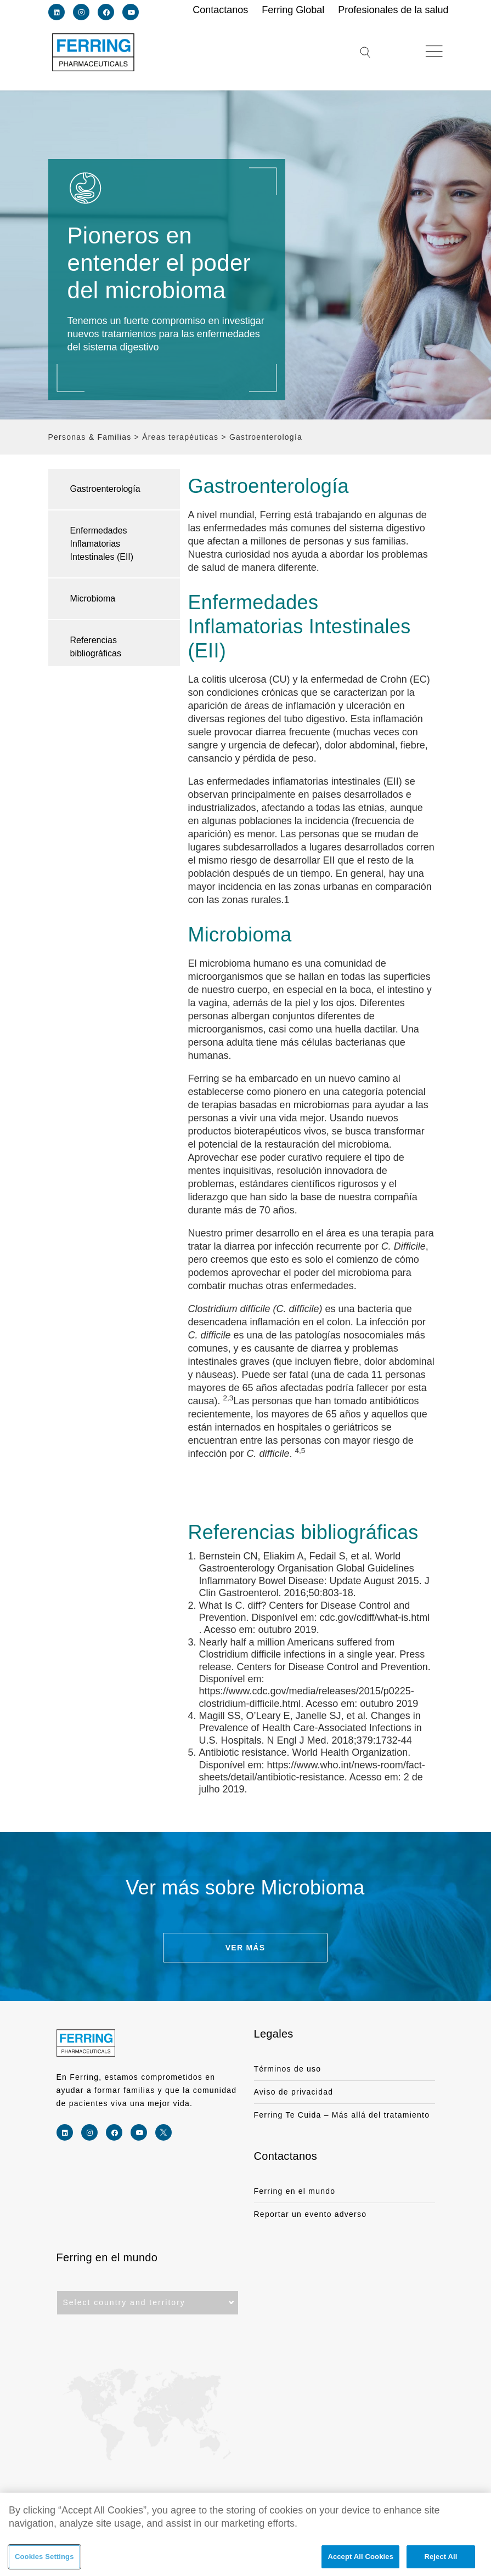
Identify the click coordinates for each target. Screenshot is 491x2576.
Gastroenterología (105, 488)
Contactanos (286, 2156)
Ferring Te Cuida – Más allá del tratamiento (342, 2114)
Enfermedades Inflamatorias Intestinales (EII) (102, 543)
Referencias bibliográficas (95, 647)
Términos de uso (287, 2068)
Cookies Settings (44, 2558)
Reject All (440, 2558)
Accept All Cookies (360, 2558)
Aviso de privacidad (294, 2091)
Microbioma (93, 598)
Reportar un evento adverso (310, 2214)
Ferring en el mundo (295, 2191)
